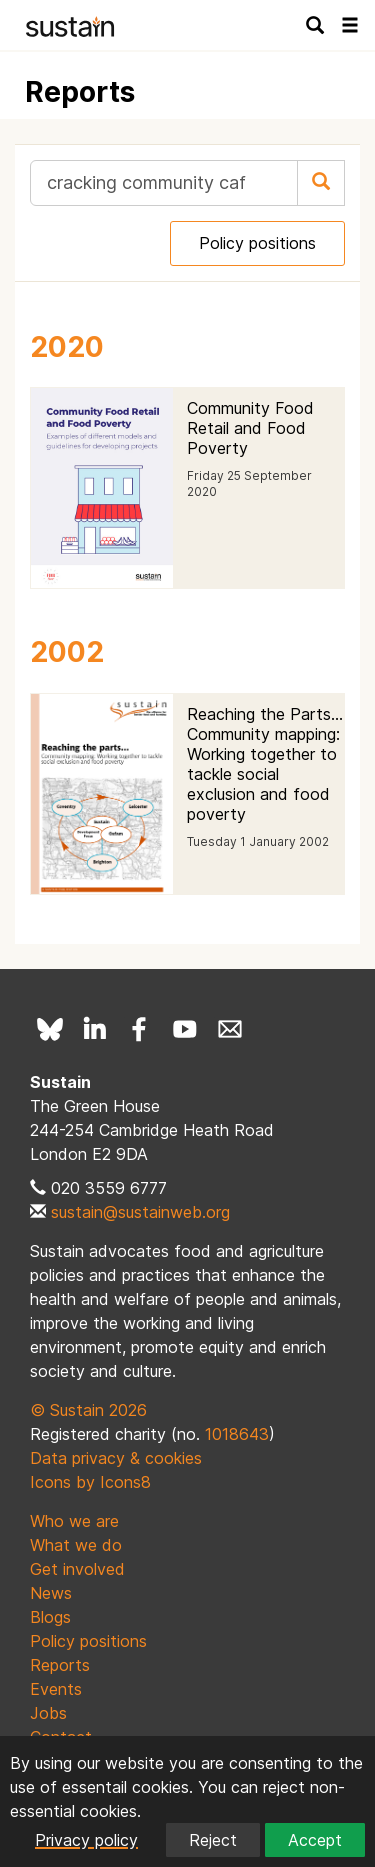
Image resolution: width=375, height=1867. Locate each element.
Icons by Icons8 (90, 1482)
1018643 (237, 1434)
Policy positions (257, 243)
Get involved (77, 1569)
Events (56, 1689)
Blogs (50, 1617)
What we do (76, 1545)
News (51, 1593)
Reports (60, 1665)
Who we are (74, 1521)
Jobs (48, 1713)
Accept (315, 1840)
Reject (213, 1840)
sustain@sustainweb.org (140, 1212)
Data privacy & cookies (116, 1458)
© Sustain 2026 (88, 1410)
